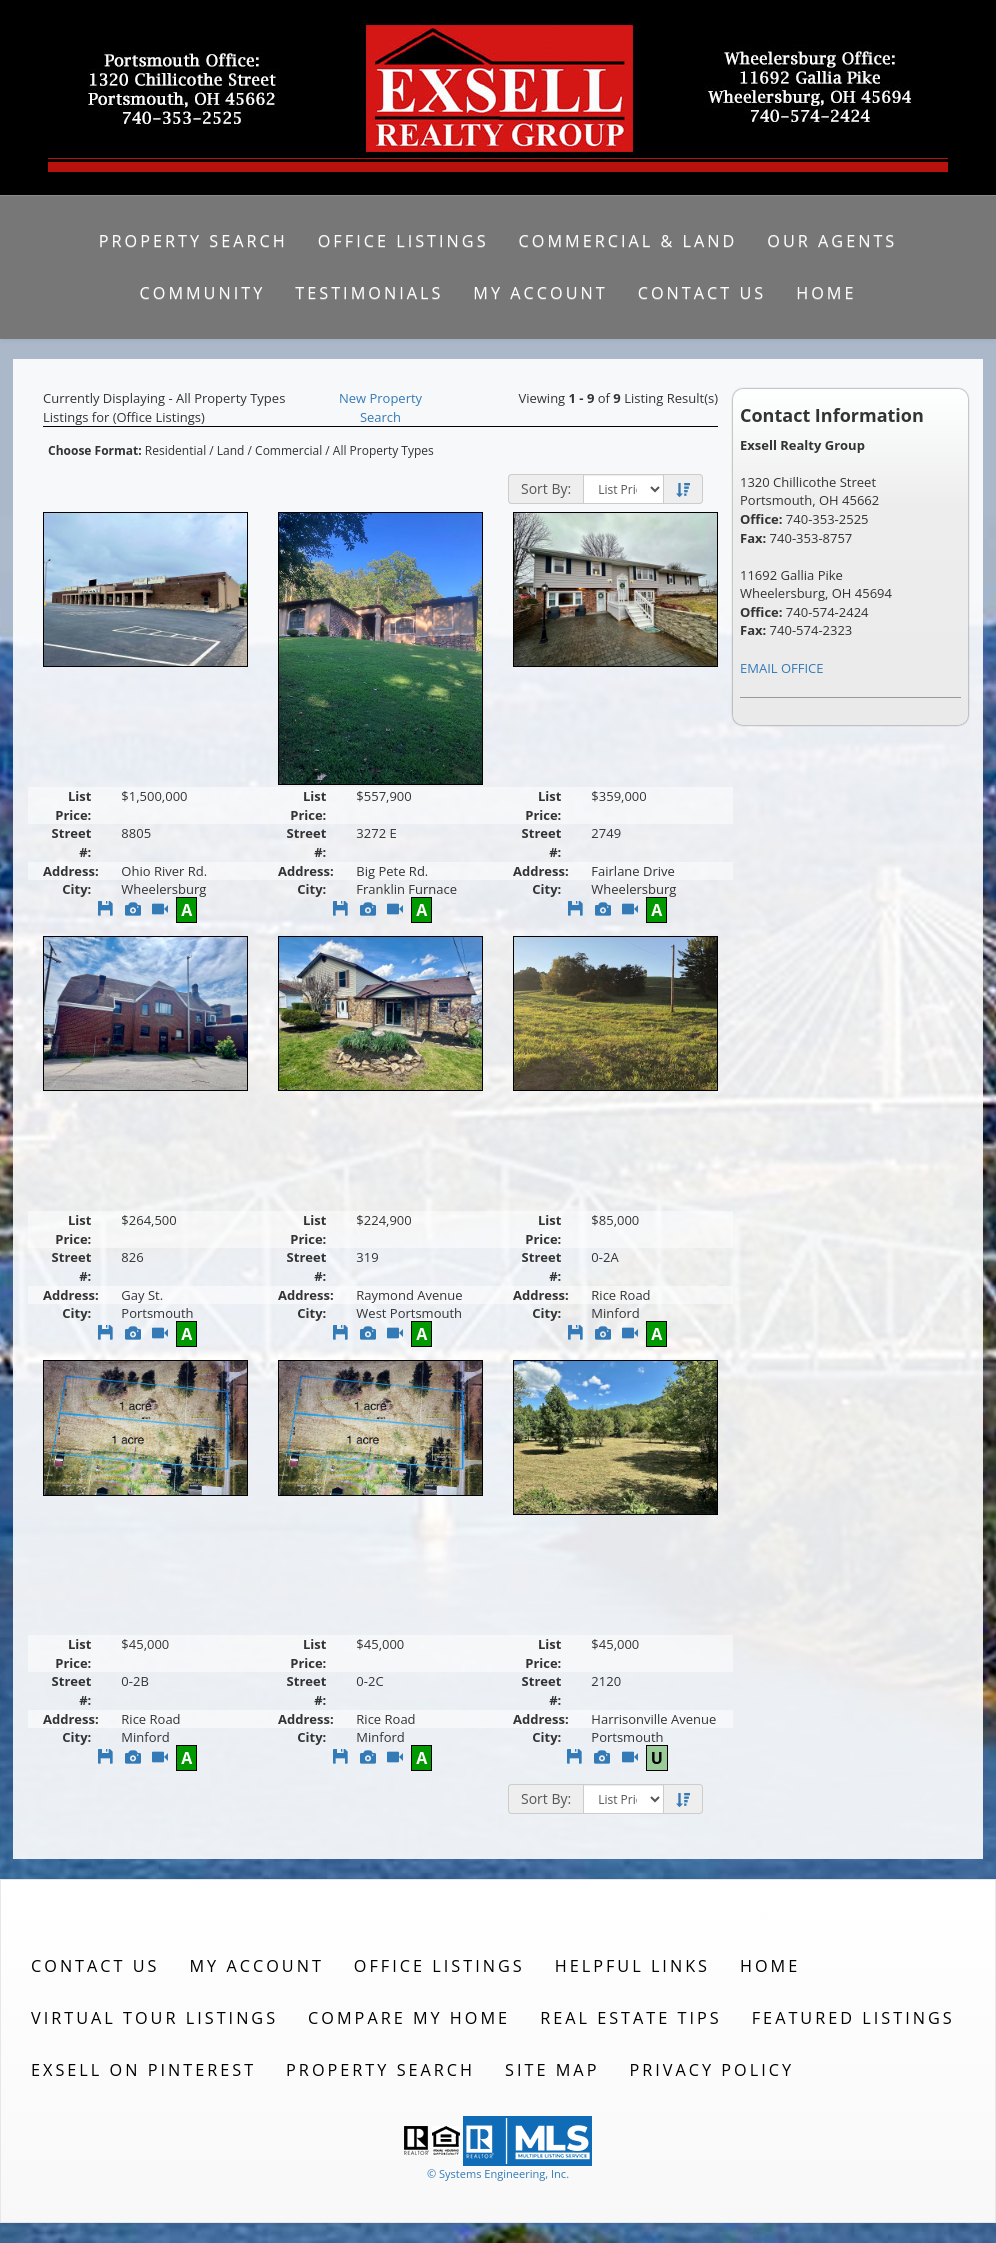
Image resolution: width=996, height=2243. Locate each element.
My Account (540, 293)
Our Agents (832, 241)
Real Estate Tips (631, 2018)
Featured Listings (853, 2018)
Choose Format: (95, 450)
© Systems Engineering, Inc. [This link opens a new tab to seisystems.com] (498, 2173)
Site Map (552, 2070)
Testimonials (369, 293)
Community (203, 293)
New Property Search (380, 407)
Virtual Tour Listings (154, 2018)
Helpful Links (632, 1966)
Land (231, 450)
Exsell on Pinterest (143, 2070)
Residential (175, 450)
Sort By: (546, 488)
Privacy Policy (711, 2070)
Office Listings (403, 241)
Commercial (288, 450)
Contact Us (702, 293)
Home (826, 293)
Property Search (193, 241)
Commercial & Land (628, 241)
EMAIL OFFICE (782, 668)
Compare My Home (409, 2018)
